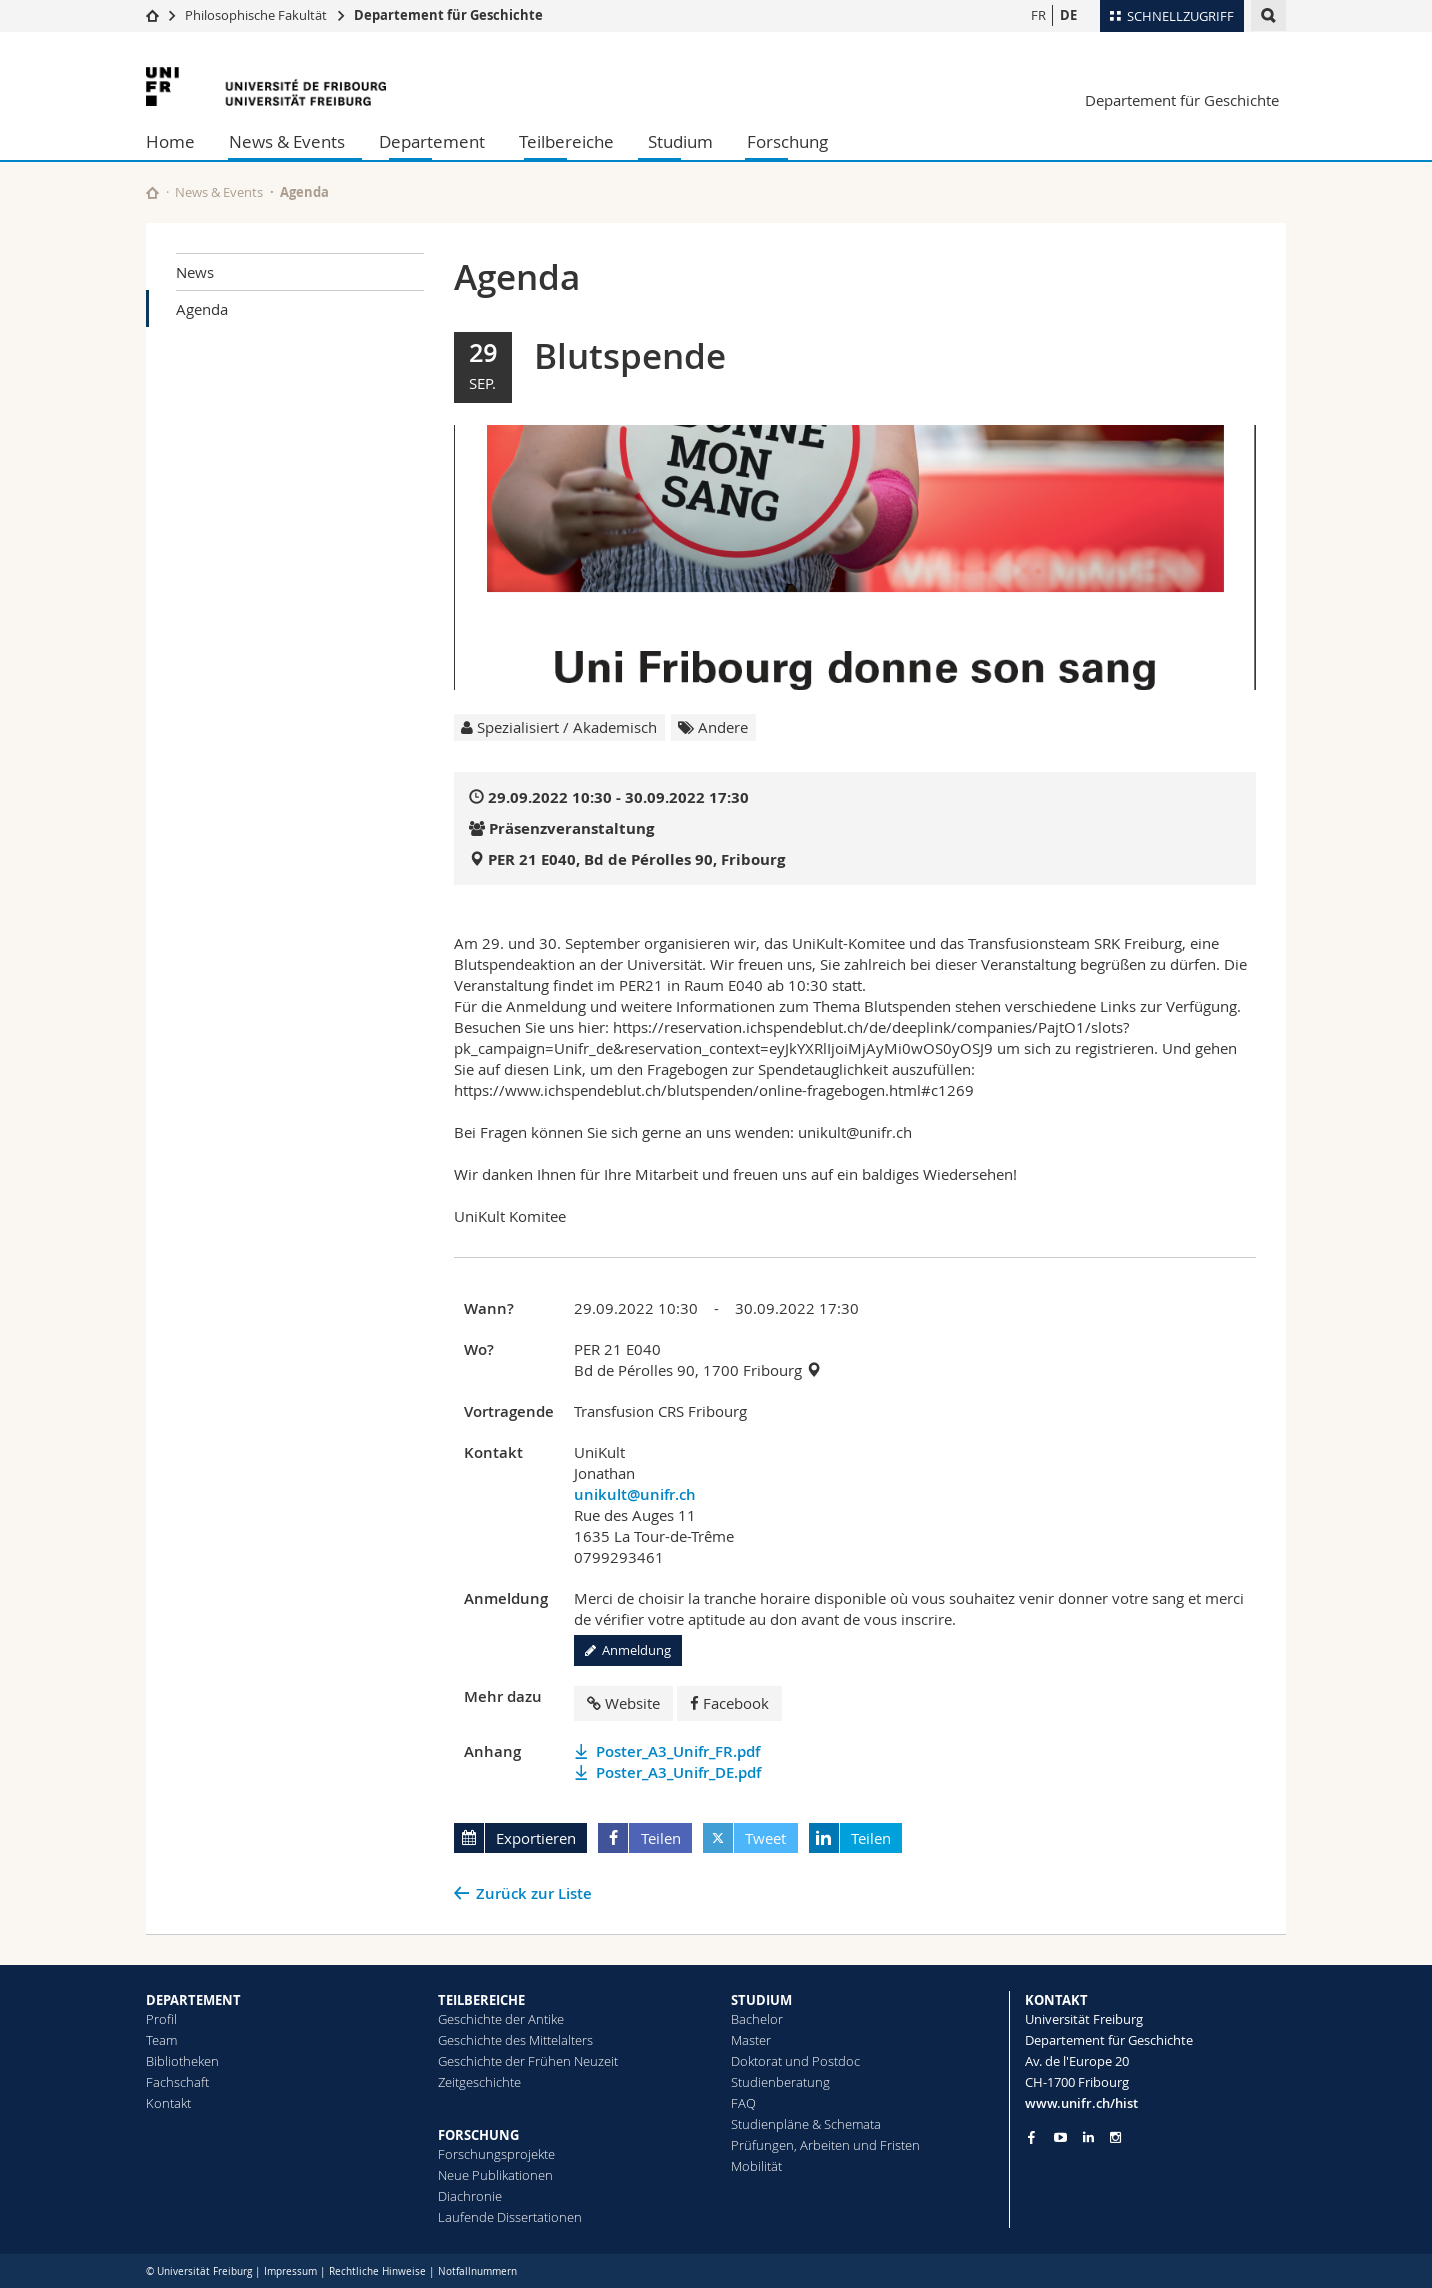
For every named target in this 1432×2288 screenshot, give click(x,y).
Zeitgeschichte (479, 2082)
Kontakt (168, 2103)
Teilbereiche (566, 141)
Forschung (787, 141)
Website (623, 1703)
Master (751, 2040)
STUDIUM (761, 2000)
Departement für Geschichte (448, 15)
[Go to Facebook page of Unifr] (1031, 2137)
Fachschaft (177, 2082)
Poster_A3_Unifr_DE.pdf (678, 1772)
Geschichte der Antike (501, 2019)
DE (1068, 15)
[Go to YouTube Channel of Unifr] (1060, 2137)
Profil (161, 2019)
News (195, 272)
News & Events (287, 141)
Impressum (290, 2271)
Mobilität (756, 2166)
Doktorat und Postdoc (795, 2061)
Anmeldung (628, 1650)
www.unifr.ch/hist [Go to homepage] (1081, 2103)
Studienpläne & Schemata (806, 2124)
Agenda (202, 309)
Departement (432, 141)
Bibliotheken (182, 2061)
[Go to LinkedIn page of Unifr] (1088, 2137)
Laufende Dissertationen (510, 2217)
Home (170, 141)
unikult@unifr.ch (635, 1494)
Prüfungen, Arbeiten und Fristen (825, 2145)
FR (1038, 15)
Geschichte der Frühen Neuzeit (528, 2061)
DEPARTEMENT (193, 2000)
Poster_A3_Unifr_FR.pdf (678, 1751)
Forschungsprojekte (496, 2154)
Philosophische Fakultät (256, 15)
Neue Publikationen (495, 2175)
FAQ (743, 2103)
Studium (680, 141)
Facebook (729, 1703)
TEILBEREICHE (481, 2000)
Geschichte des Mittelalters (515, 2040)
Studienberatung (780, 2082)
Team (161, 2040)
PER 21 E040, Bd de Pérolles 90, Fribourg (636, 859)
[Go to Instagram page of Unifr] (1115, 2137)
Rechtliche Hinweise (377, 2271)
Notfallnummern (477, 2271)
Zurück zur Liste (534, 1893)
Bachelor (757, 2019)
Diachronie (470, 2196)
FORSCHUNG (478, 2135)
